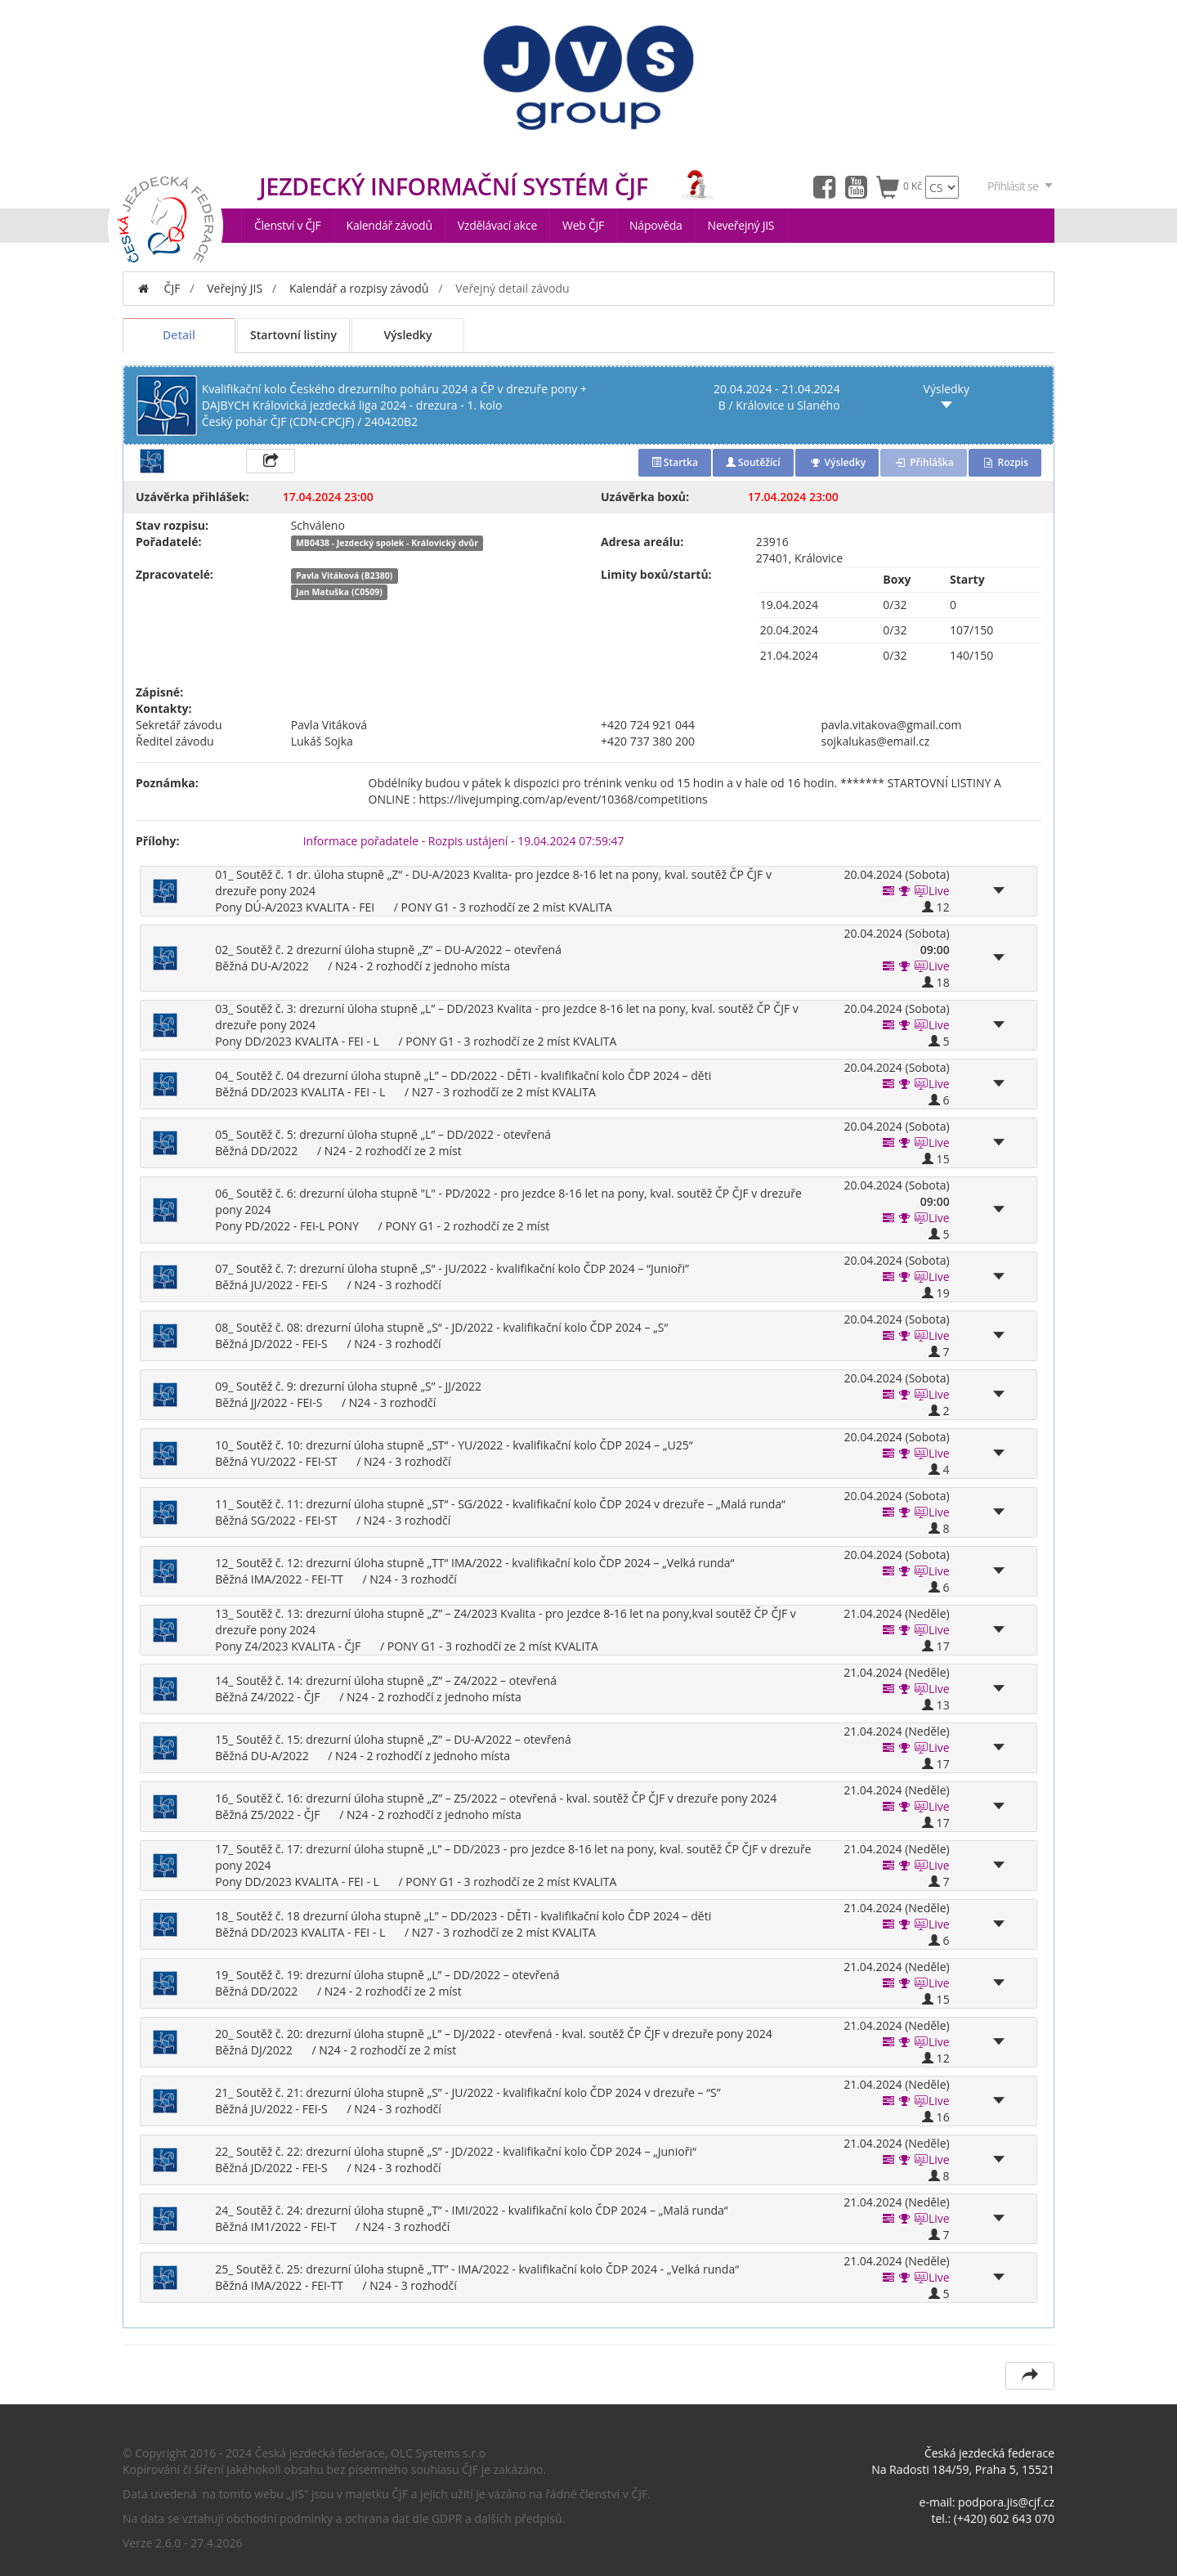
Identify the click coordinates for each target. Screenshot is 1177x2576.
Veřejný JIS (234, 288)
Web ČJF (583, 225)
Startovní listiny (293, 335)
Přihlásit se (1020, 186)
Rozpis (1005, 462)
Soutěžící (753, 462)
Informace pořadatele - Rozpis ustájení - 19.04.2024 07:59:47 (463, 841)
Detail (179, 335)
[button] (905, 890)
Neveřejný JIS (741, 225)
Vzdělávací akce (497, 225)
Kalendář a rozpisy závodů (359, 288)
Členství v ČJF (287, 225)
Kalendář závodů (389, 225)
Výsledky (407, 335)
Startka (674, 462)
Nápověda (655, 225)
